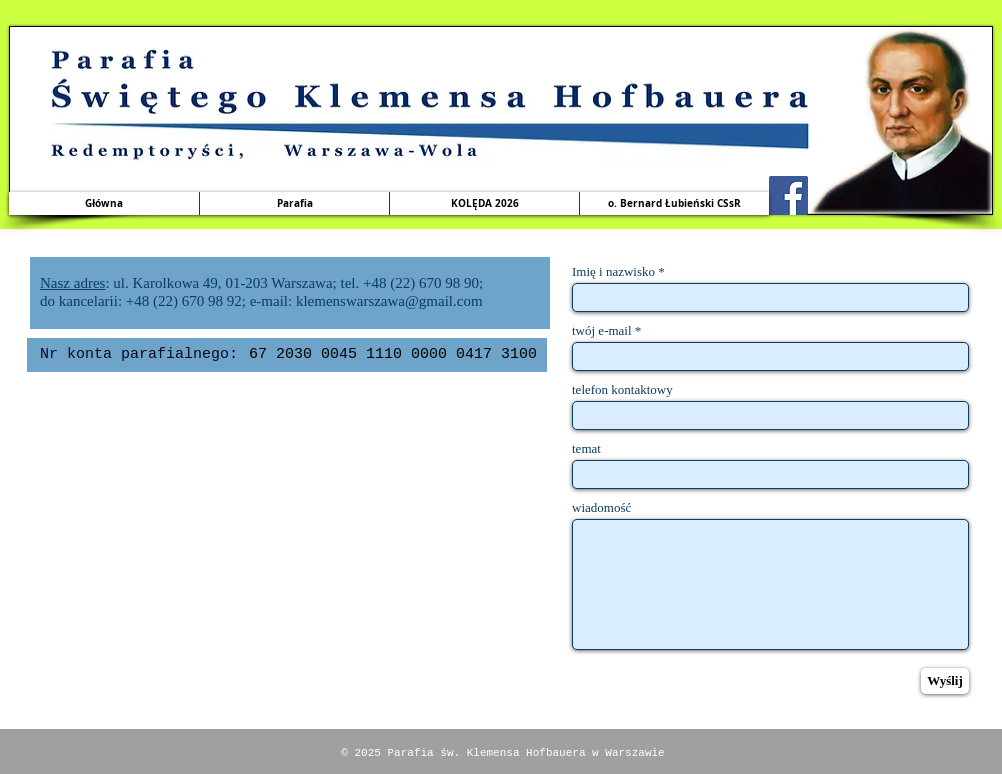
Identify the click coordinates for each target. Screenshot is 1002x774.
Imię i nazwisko (613, 271)
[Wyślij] (945, 681)
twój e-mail (602, 330)
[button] (294, 203)
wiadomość (601, 507)
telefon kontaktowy (622, 389)
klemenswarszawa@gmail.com (389, 301)
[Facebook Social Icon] (788, 195)
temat (586, 448)
